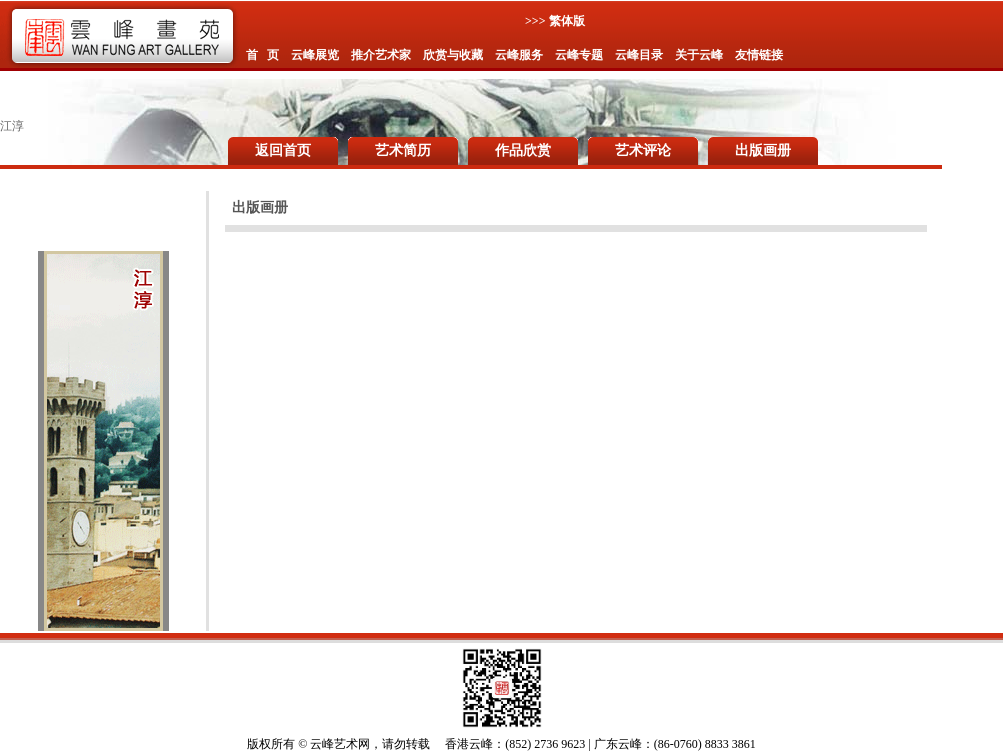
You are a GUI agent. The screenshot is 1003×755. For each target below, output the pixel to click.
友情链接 (759, 55)
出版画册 (763, 150)
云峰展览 (315, 55)
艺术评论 (643, 150)
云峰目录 (639, 55)
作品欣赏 (523, 150)
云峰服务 (519, 55)
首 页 (262, 55)
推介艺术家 (381, 55)
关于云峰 (699, 55)
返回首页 (283, 150)
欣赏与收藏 (453, 55)
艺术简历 (403, 150)
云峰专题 (579, 55)
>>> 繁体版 (555, 21)
